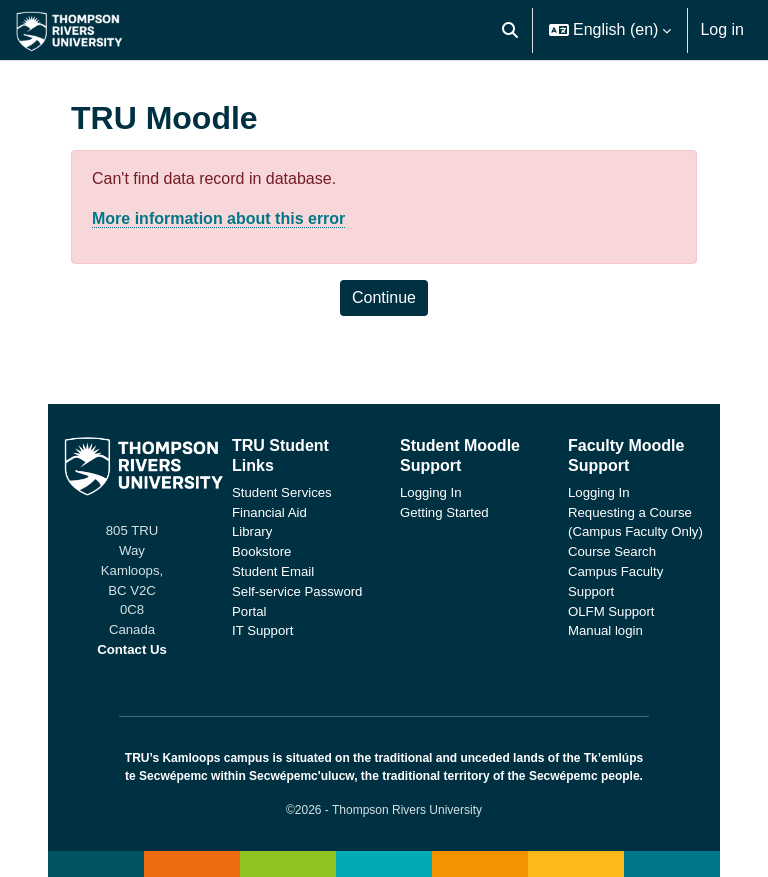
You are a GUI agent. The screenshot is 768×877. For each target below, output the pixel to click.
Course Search (612, 551)
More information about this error (218, 218)
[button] (510, 30)
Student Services (282, 492)
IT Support (262, 630)
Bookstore (261, 551)
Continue (384, 297)
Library (252, 531)
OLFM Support (611, 611)
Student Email (273, 571)
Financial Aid (269, 512)
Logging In (431, 492)
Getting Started (444, 512)
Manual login (605, 630)
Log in (722, 29)
